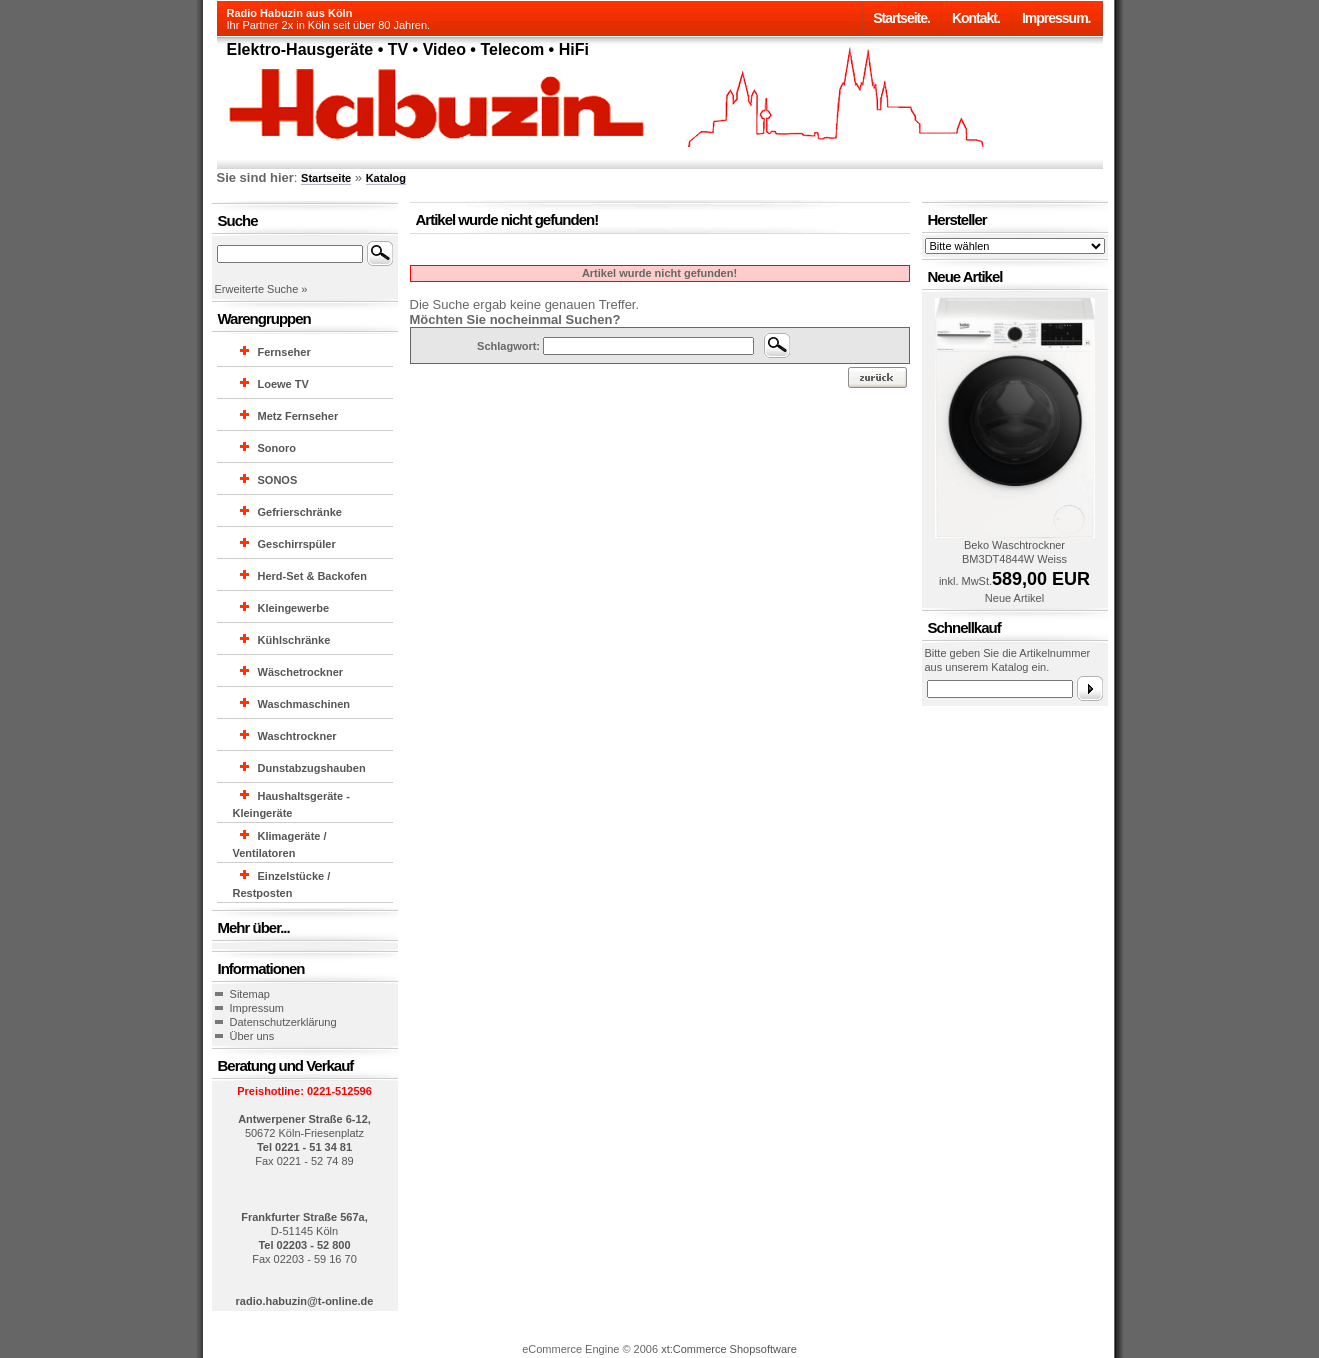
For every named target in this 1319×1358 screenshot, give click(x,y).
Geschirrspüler (297, 544)
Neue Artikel (1014, 598)
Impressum (257, 1008)
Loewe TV (283, 384)
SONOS (278, 480)
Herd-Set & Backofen (312, 576)
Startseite (326, 178)
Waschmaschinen (304, 704)
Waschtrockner (297, 736)
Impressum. (1056, 18)
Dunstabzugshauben (312, 768)
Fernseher (284, 352)
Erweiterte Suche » (261, 289)
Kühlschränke (294, 640)
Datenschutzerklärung (283, 1022)
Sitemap (250, 994)
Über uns (252, 1036)
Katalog (386, 178)
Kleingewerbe (294, 608)
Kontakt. (976, 18)
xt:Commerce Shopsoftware (729, 1349)
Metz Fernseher (298, 416)
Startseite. (901, 18)
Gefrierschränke (300, 512)
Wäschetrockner (301, 672)
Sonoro (277, 448)
